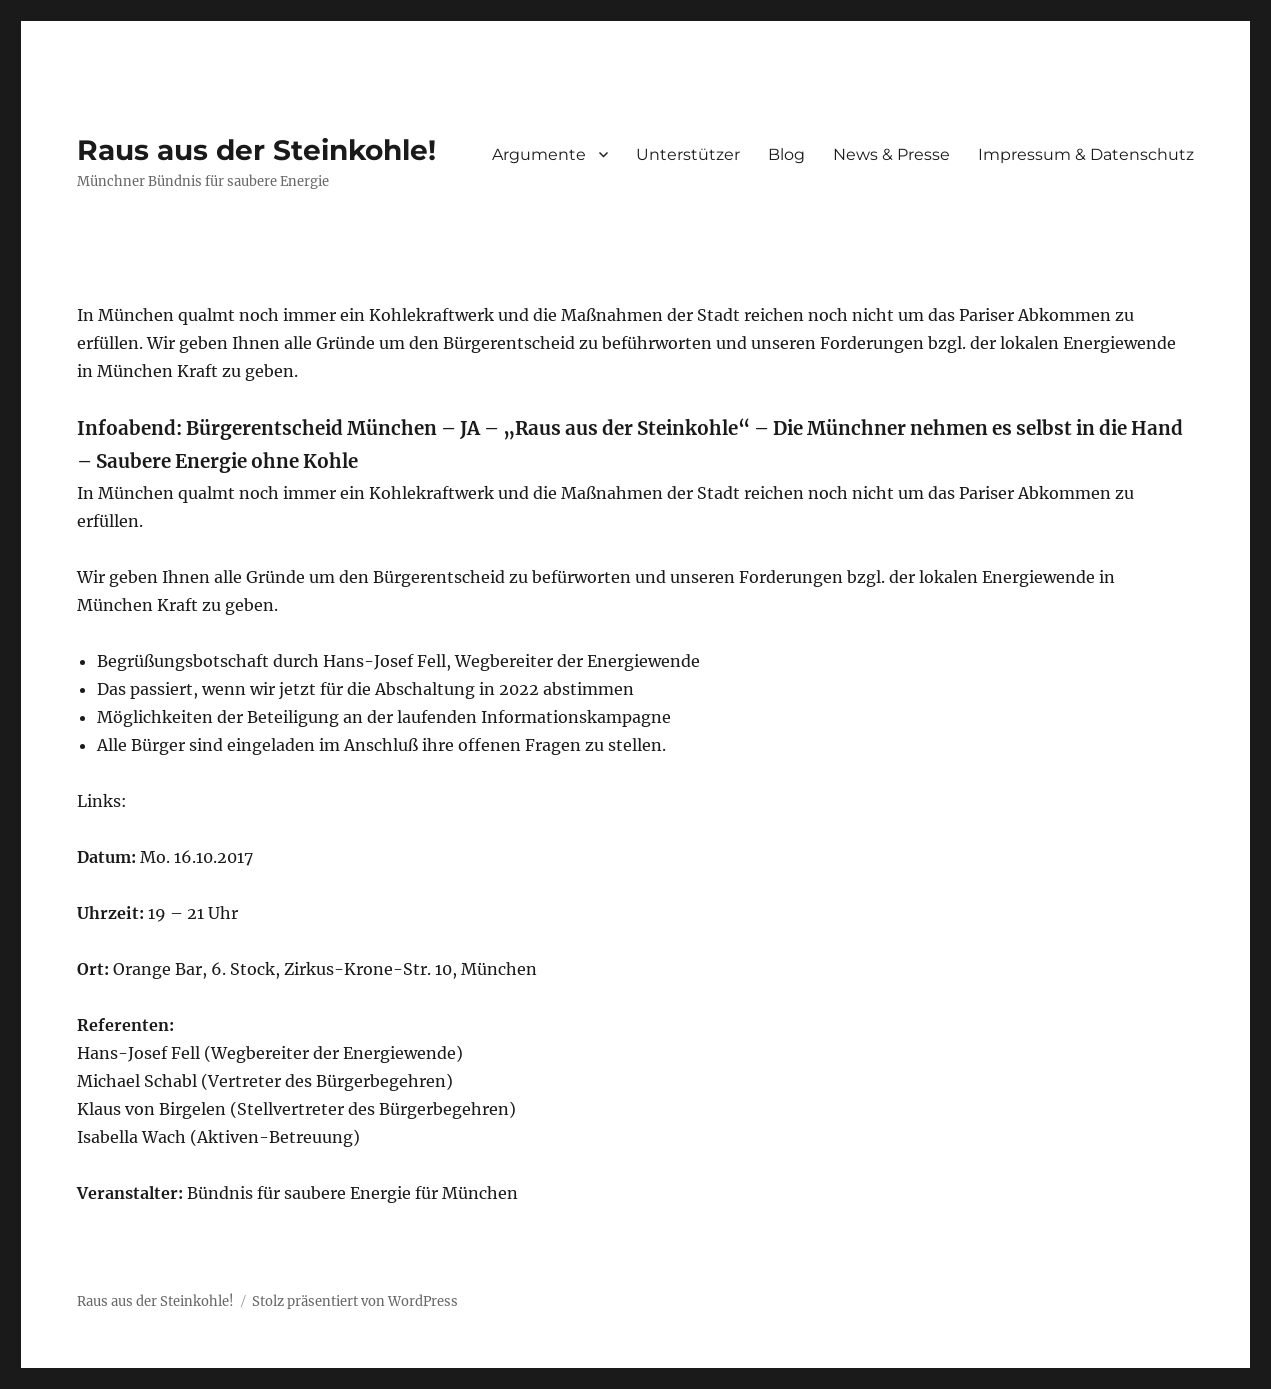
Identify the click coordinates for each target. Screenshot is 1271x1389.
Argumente (539, 154)
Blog (786, 154)
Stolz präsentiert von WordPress (355, 1301)
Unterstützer (688, 154)
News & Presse (891, 154)
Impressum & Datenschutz (1086, 154)
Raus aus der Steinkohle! (256, 150)
